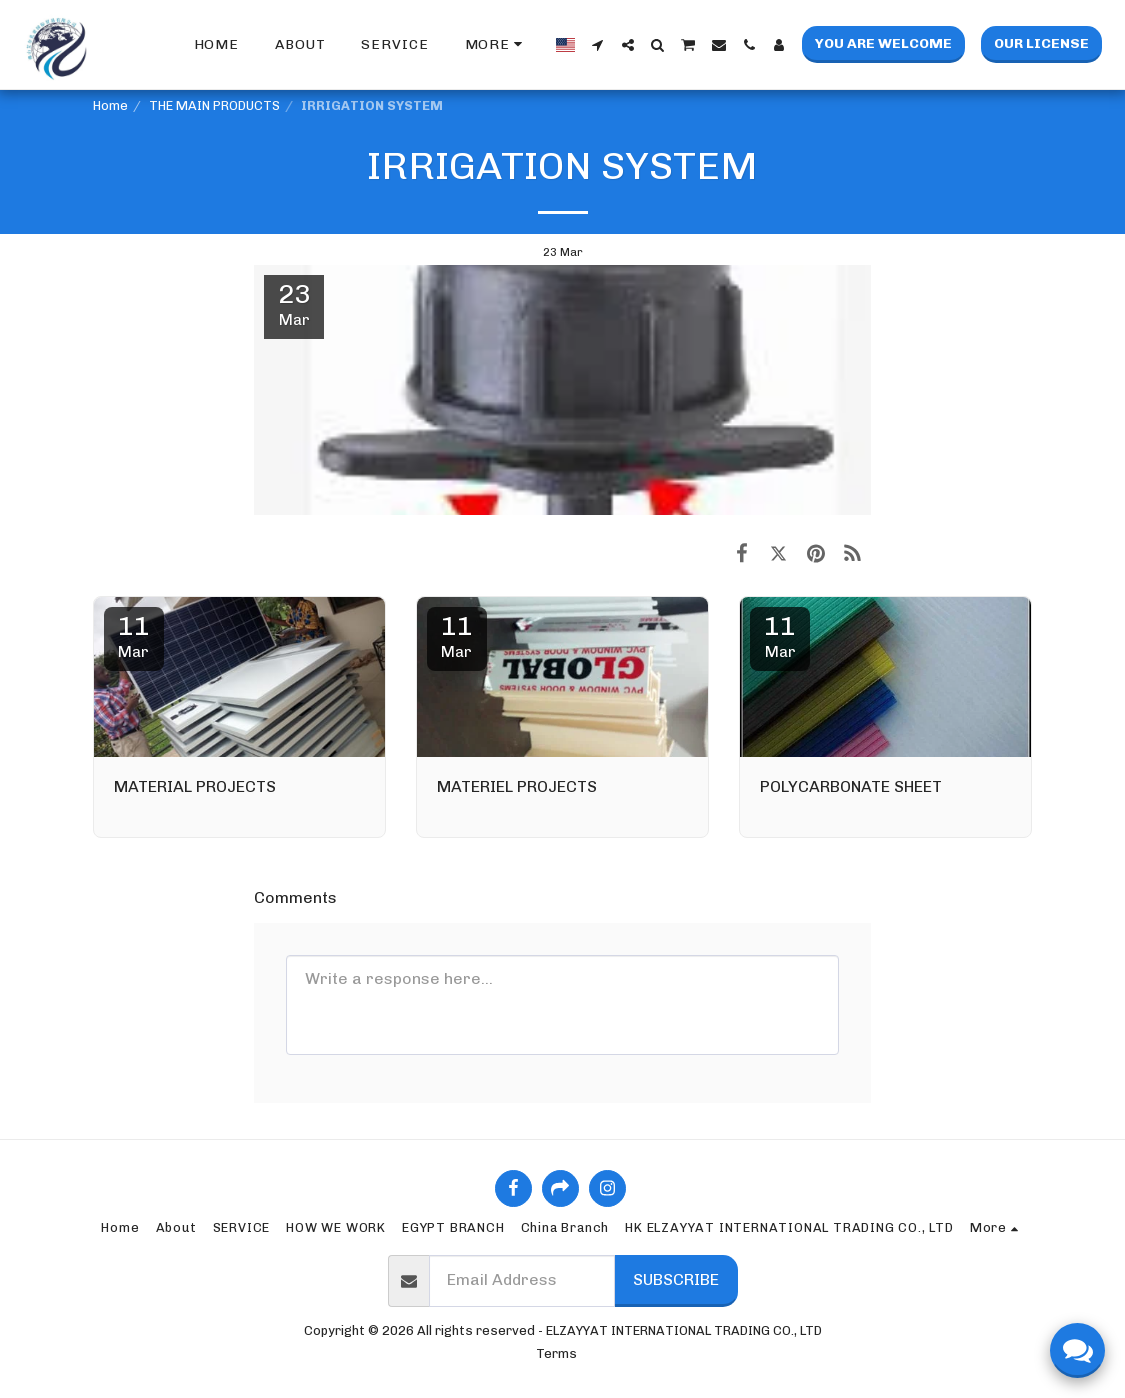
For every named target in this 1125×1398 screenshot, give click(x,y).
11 (134, 636)
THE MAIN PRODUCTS (214, 105)
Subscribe (676, 1279)
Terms (556, 1353)
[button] (598, 45)
